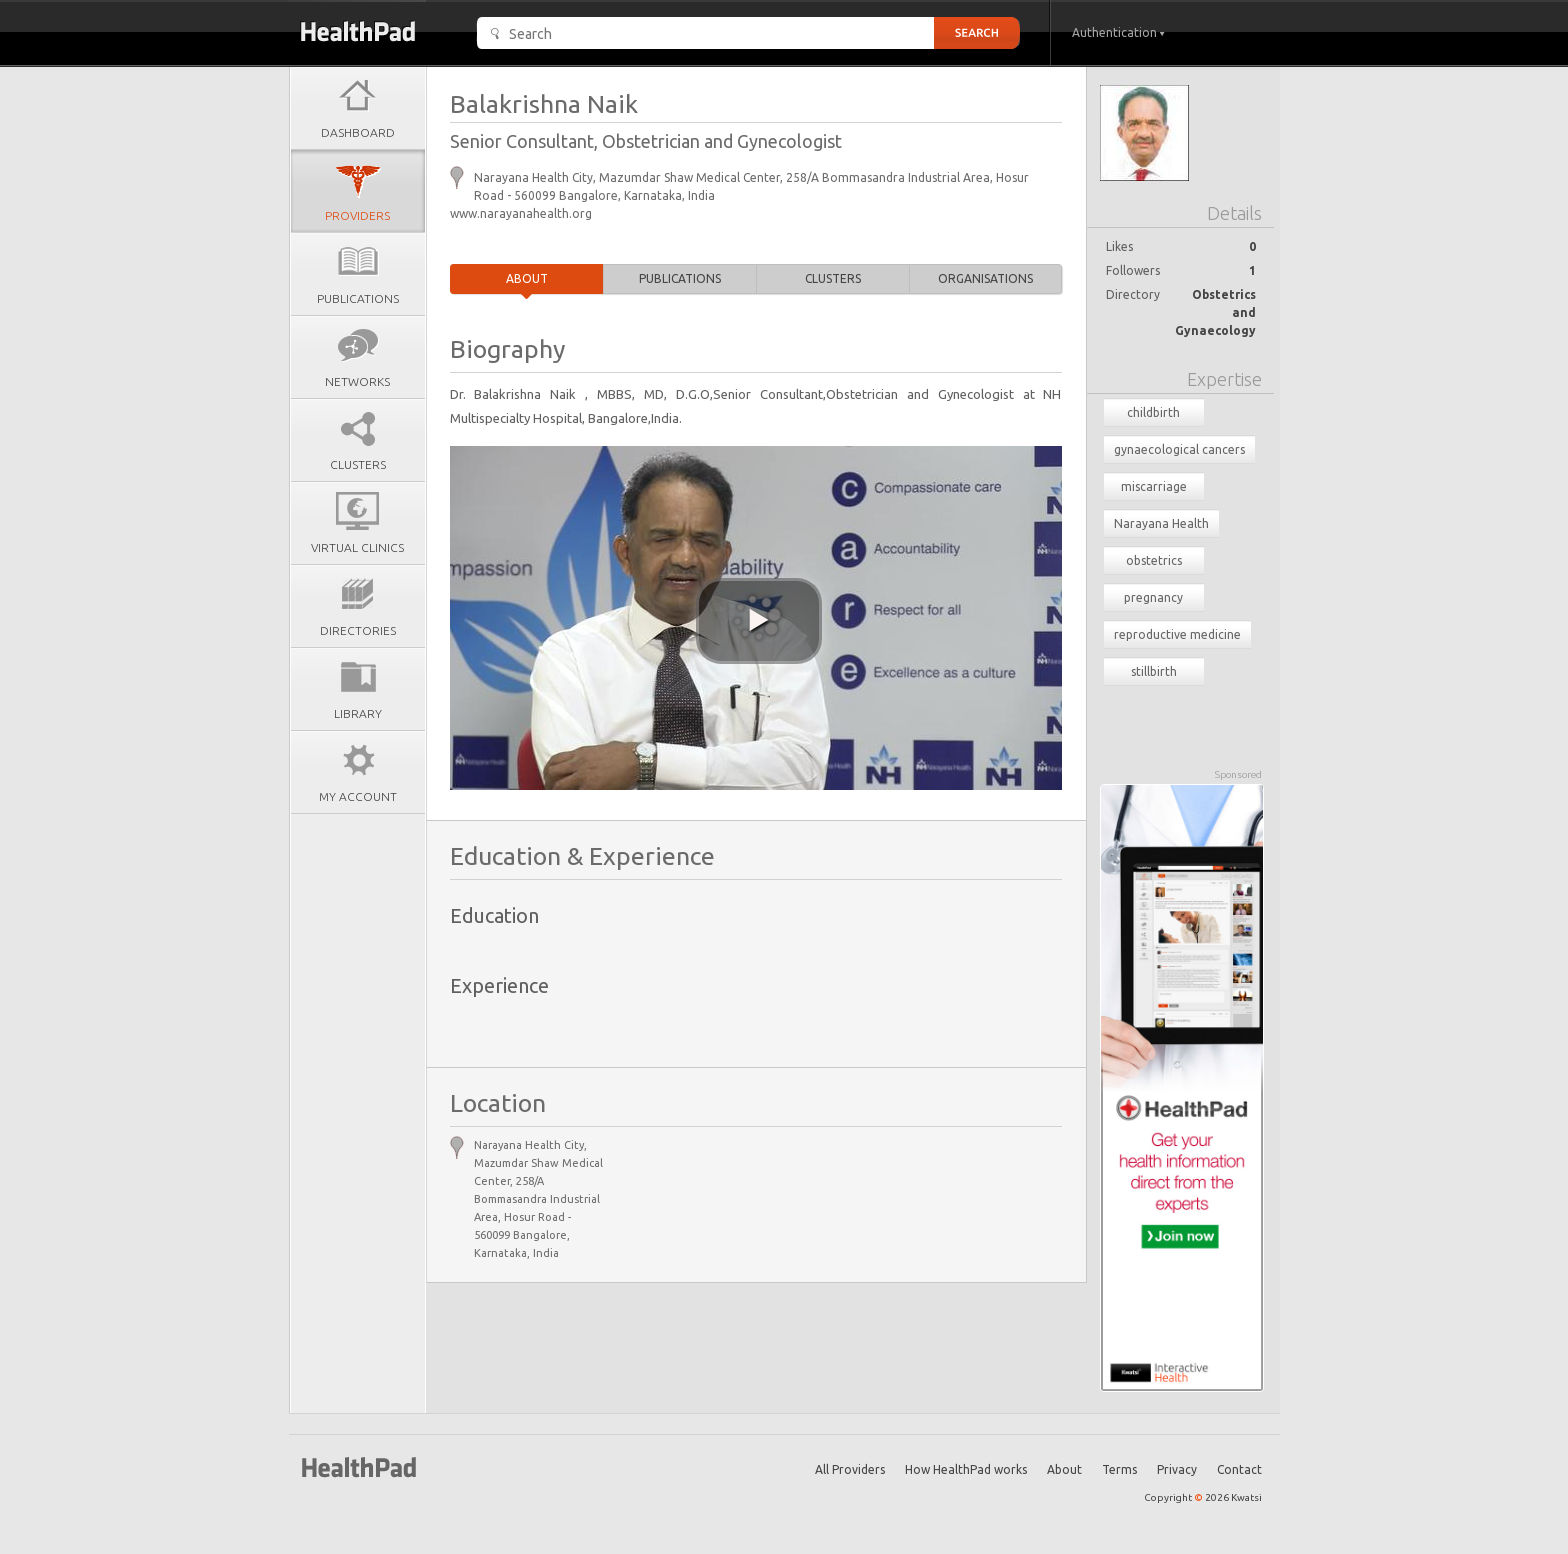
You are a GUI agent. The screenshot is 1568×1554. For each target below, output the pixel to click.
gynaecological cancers (1179, 449)
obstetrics (1154, 560)
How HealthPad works (966, 1469)
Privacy (1177, 1469)
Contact (1239, 1469)
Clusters (833, 278)
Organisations (985, 278)
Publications (680, 278)
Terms (1119, 1469)
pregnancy (1153, 597)
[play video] (759, 621)
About (527, 278)
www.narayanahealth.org (521, 213)
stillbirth (1154, 671)
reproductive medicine (1177, 634)
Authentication (1118, 32)
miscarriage (1154, 486)
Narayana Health (1161, 523)
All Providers (850, 1469)
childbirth (1153, 412)
